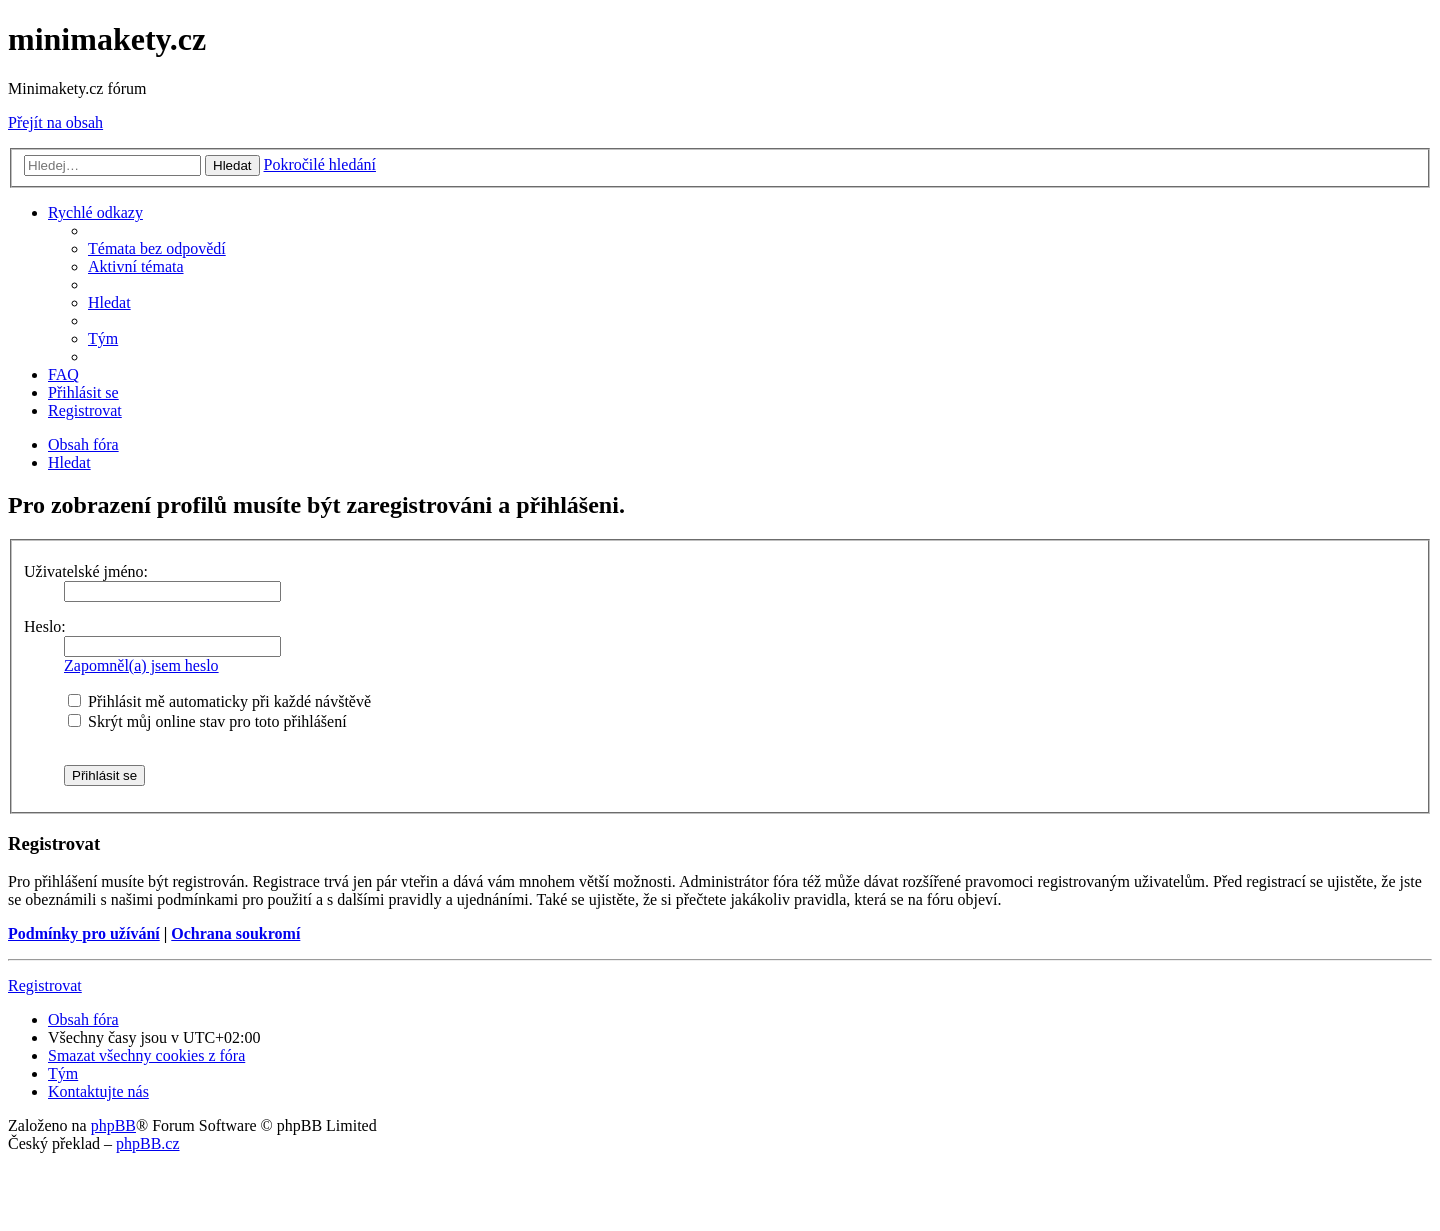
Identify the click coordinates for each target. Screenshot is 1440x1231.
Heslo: (45, 626)
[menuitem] (157, 248)
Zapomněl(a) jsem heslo (141, 665)
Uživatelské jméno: (86, 571)
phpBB (113, 1125)
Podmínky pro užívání (84, 933)
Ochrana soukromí (235, 933)
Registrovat (45, 985)
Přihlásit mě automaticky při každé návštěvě (219, 701)
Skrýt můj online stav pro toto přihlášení (207, 721)
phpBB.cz (148, 1143)
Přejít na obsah (55, 122)
